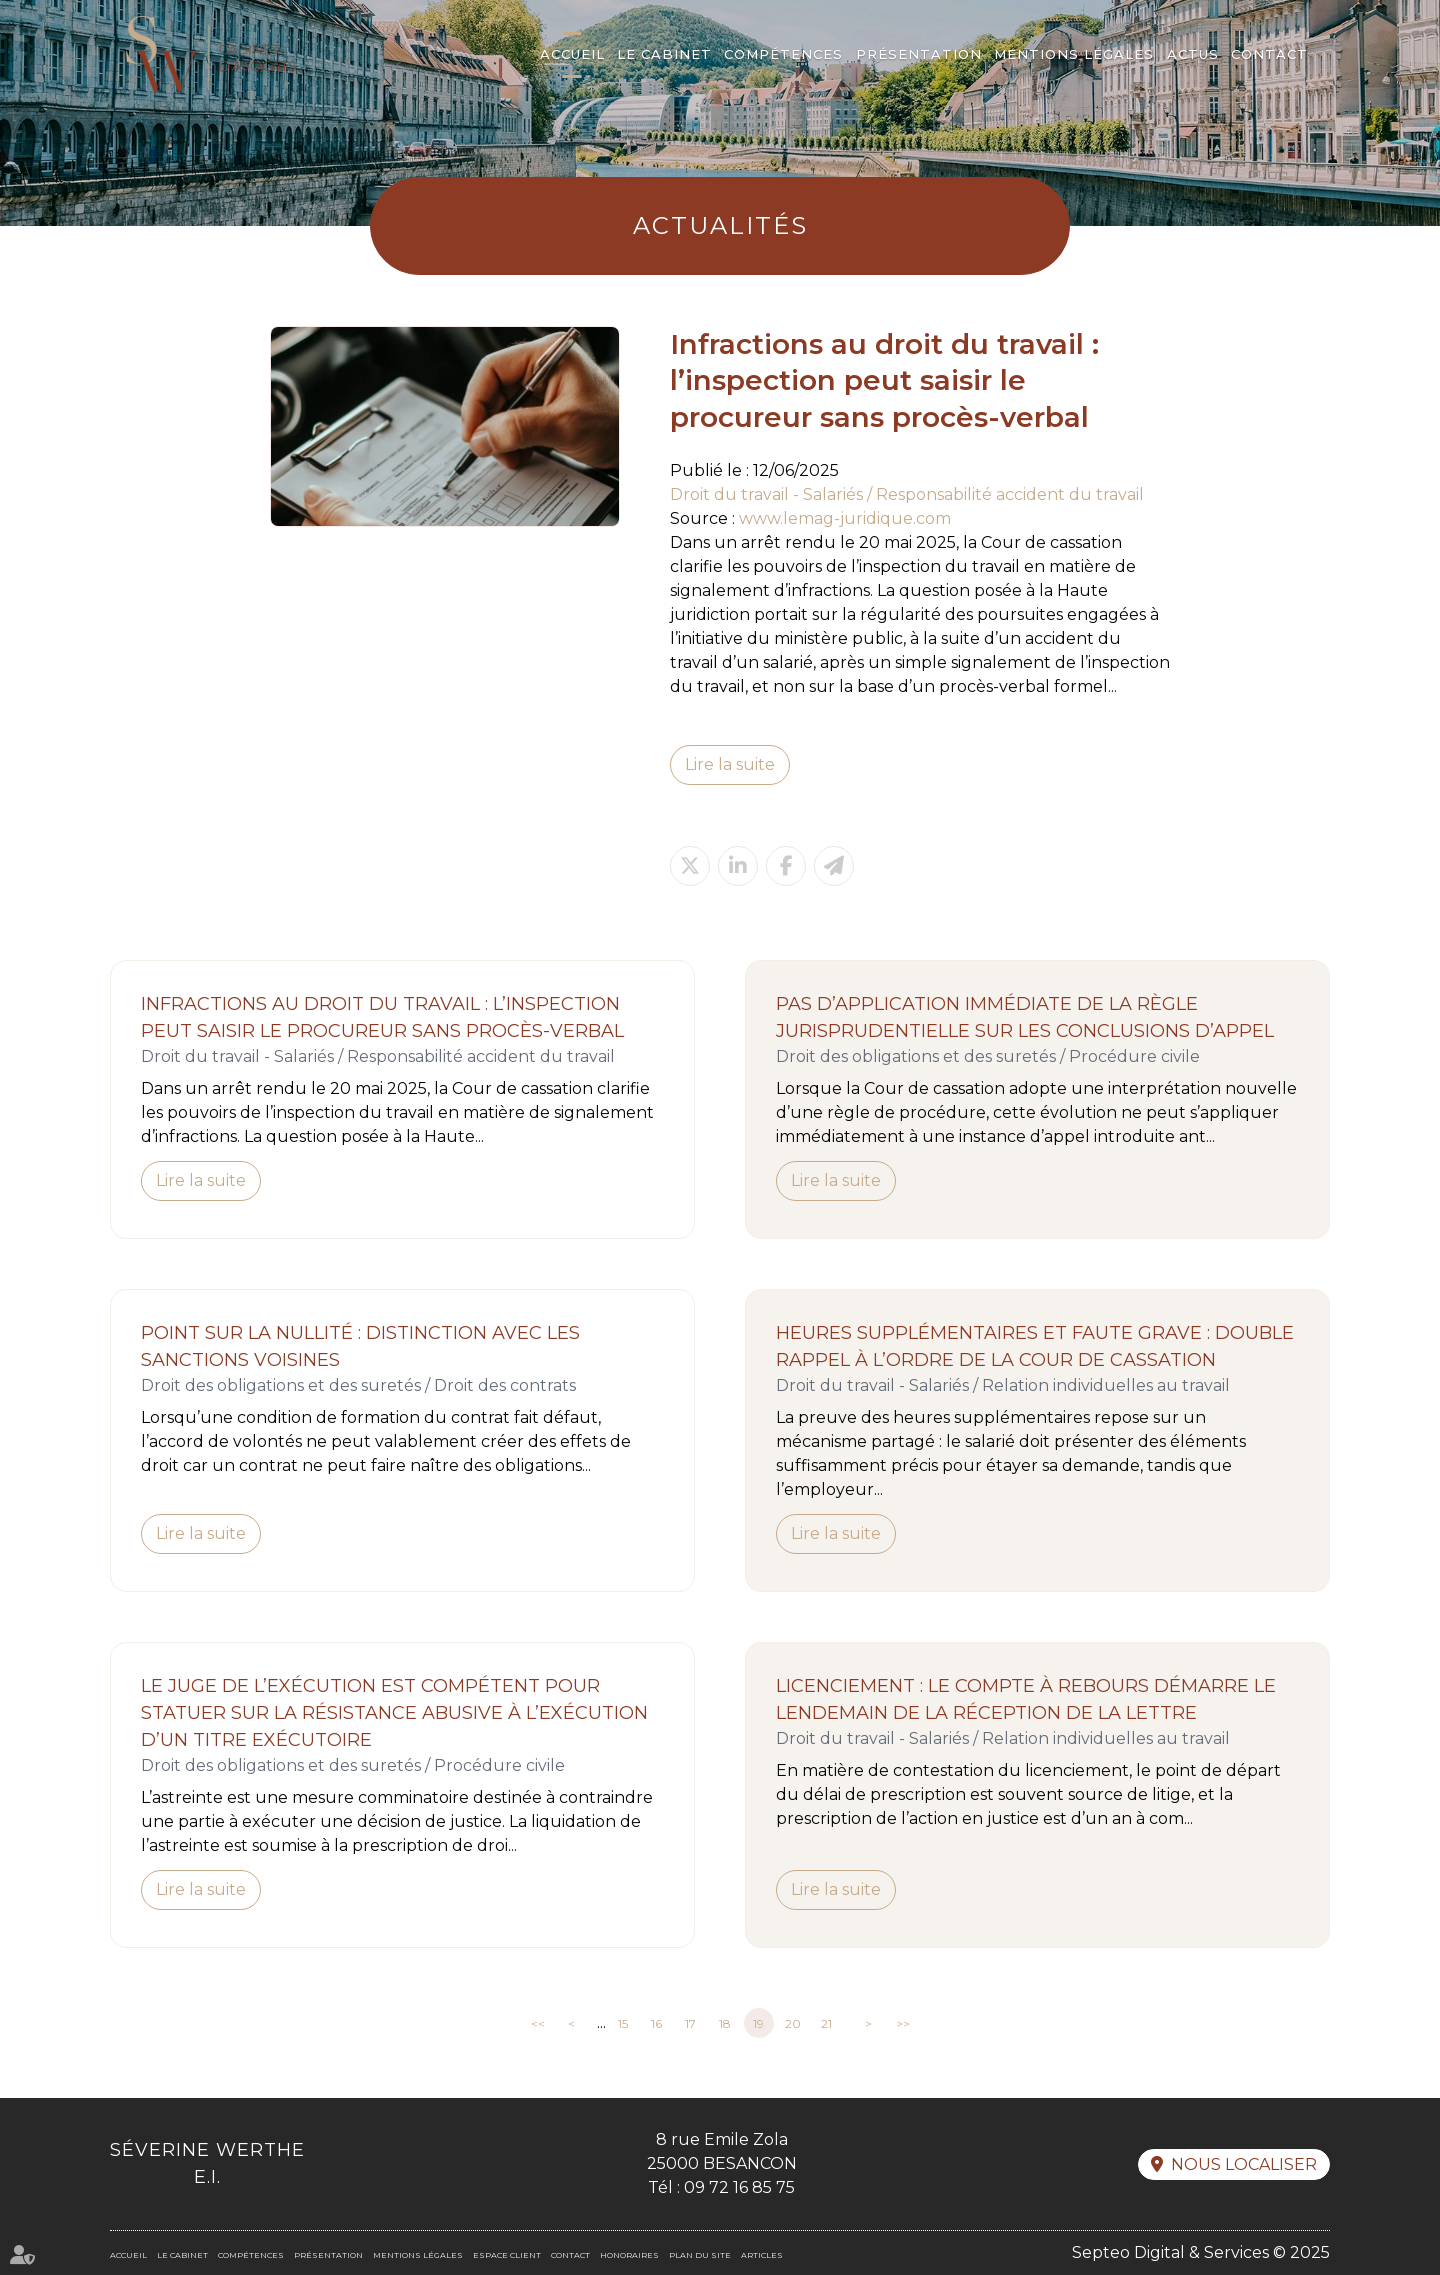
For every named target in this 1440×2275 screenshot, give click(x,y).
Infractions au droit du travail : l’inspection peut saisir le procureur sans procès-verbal (382, 1017)
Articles (762, 2255)
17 (690, 2023)
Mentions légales (1074, 54)
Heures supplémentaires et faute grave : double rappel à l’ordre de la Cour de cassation (1035, 1346)
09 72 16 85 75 (739, 2187)
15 (623, 2023)
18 (725, 2023)
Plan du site (700, 2255)
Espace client (507, 2255)
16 (656, 2023)
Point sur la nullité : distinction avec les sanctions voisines (360, 1346)
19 (758, 2023)
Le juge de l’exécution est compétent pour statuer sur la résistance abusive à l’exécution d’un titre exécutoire (394, 1713)
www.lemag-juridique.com (845, 518)
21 (826, 2023)
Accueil (572, 54)
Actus (1193, 54)
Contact (1269, 54)
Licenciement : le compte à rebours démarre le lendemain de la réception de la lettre (1026, 1699)
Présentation (919, 54)
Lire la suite (730, 764)
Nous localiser (1244, 2164)
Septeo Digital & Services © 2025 (1201, 2252)
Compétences (783, 54)
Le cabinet (664, 54)
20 (793, 2023)
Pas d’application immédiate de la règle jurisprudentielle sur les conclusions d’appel (1025, 1017)
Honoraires (629, 2255)
